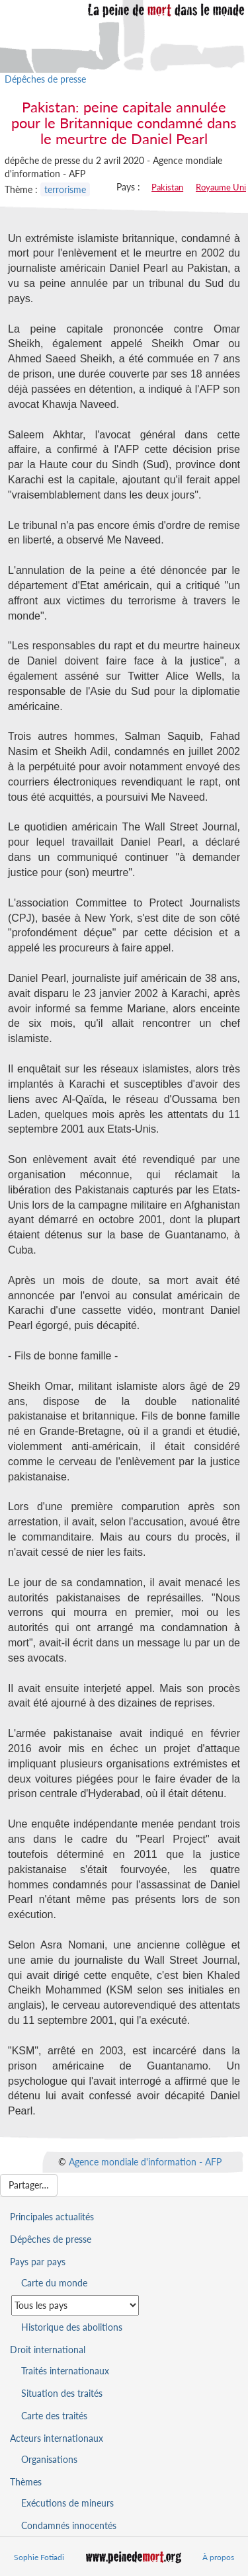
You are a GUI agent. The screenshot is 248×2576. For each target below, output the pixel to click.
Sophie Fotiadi (39, 2557)
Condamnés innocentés (68, 2525)
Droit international (47, 2349)
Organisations (49, 2459)
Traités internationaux (65, 2370)
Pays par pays (37, 2261)
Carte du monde (54, 2282)
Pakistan (167, 187)
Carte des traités (54, 2415)
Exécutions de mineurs (67, 2503)
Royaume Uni (221, 187)
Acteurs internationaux (56, 2438)
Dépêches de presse (45, 79)
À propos (218, 2557)
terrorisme (65, 189)
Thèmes (26, 2481)
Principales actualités (52, 2216)
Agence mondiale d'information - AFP (145, 2161)
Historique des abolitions (71, 2327)
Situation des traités (62, 2393)
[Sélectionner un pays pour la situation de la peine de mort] (75, 2305)
